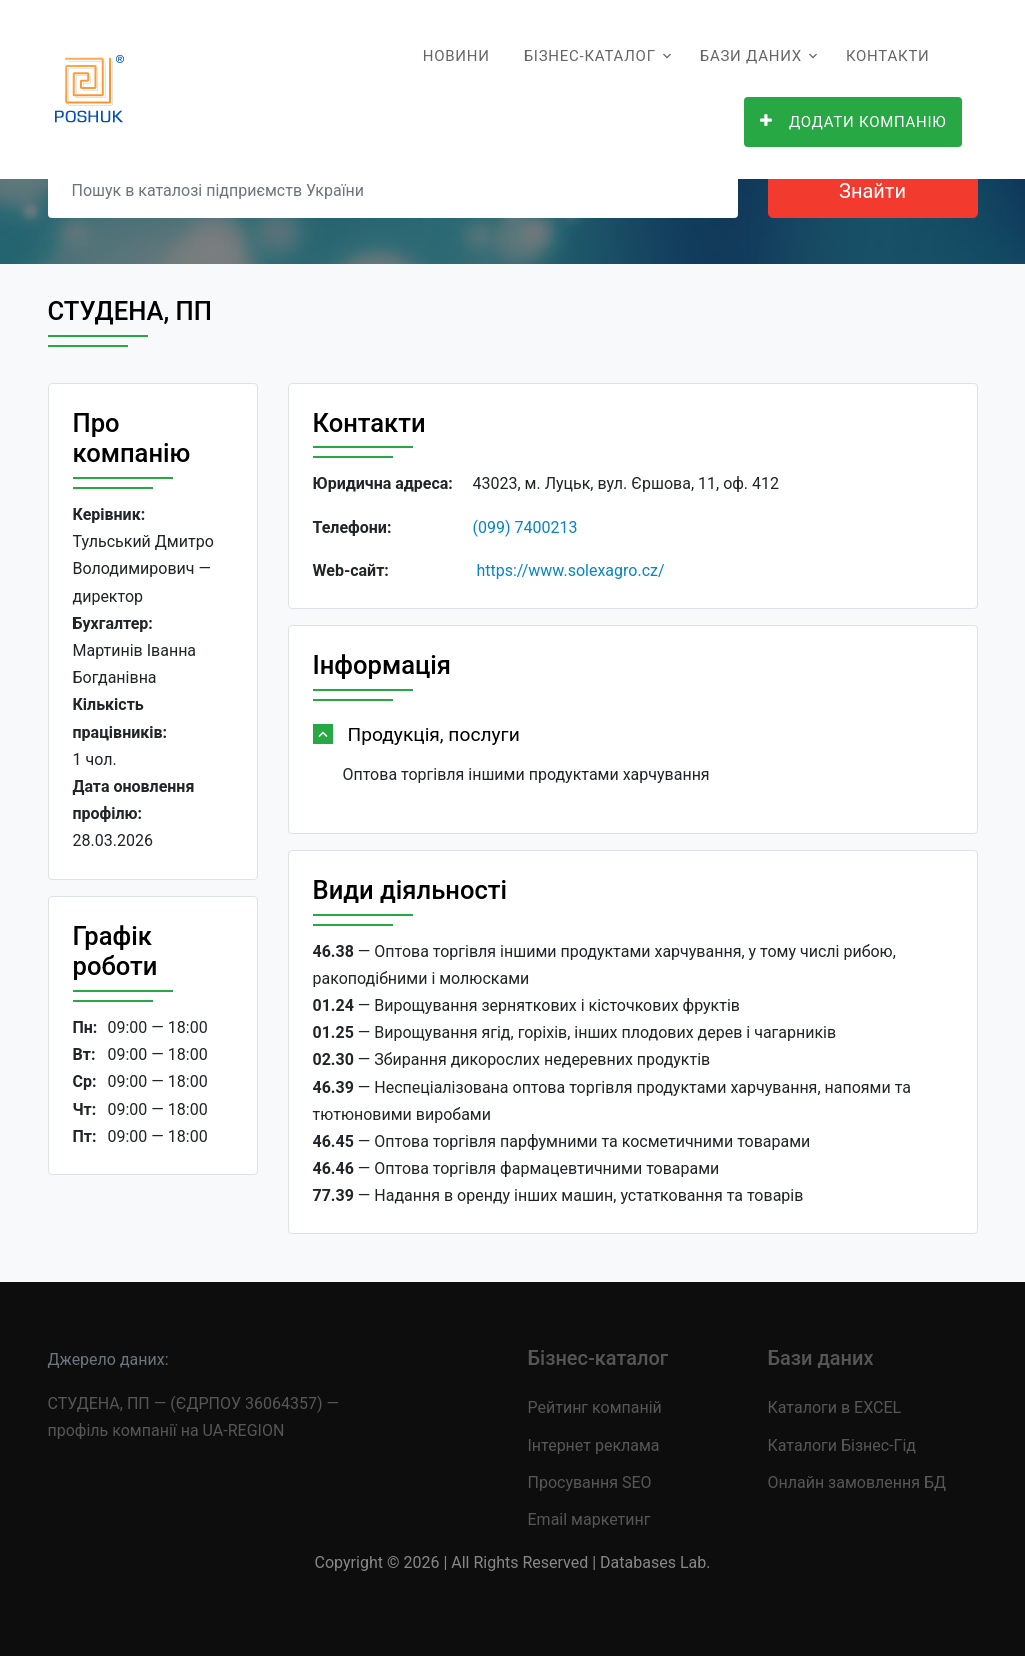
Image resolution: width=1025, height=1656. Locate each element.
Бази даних (751, 56)
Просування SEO (590, 1482)
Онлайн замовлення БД (857, 1482)
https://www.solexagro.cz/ (570, 570)
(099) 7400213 (525, 527)
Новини (456, 56)
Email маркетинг (589, 1519)
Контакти (888, 56)
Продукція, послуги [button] (434, 734)
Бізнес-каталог (590, 56)
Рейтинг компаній (595, 1407)
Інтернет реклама (594, 1445)
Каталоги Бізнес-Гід (842, 1445)
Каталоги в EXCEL (835, 1407)
